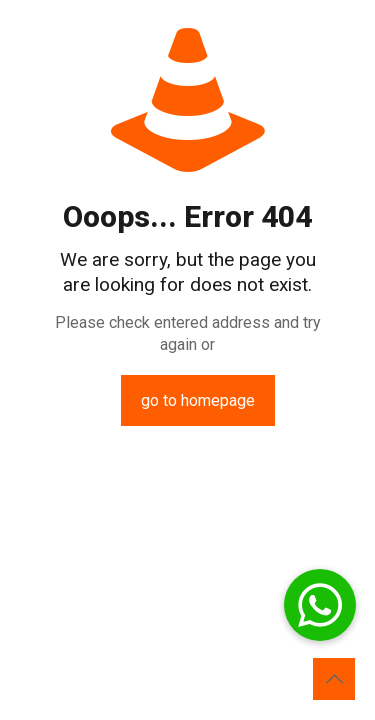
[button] (320, 605)
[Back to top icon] (334, 679)
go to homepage (198, 400)
